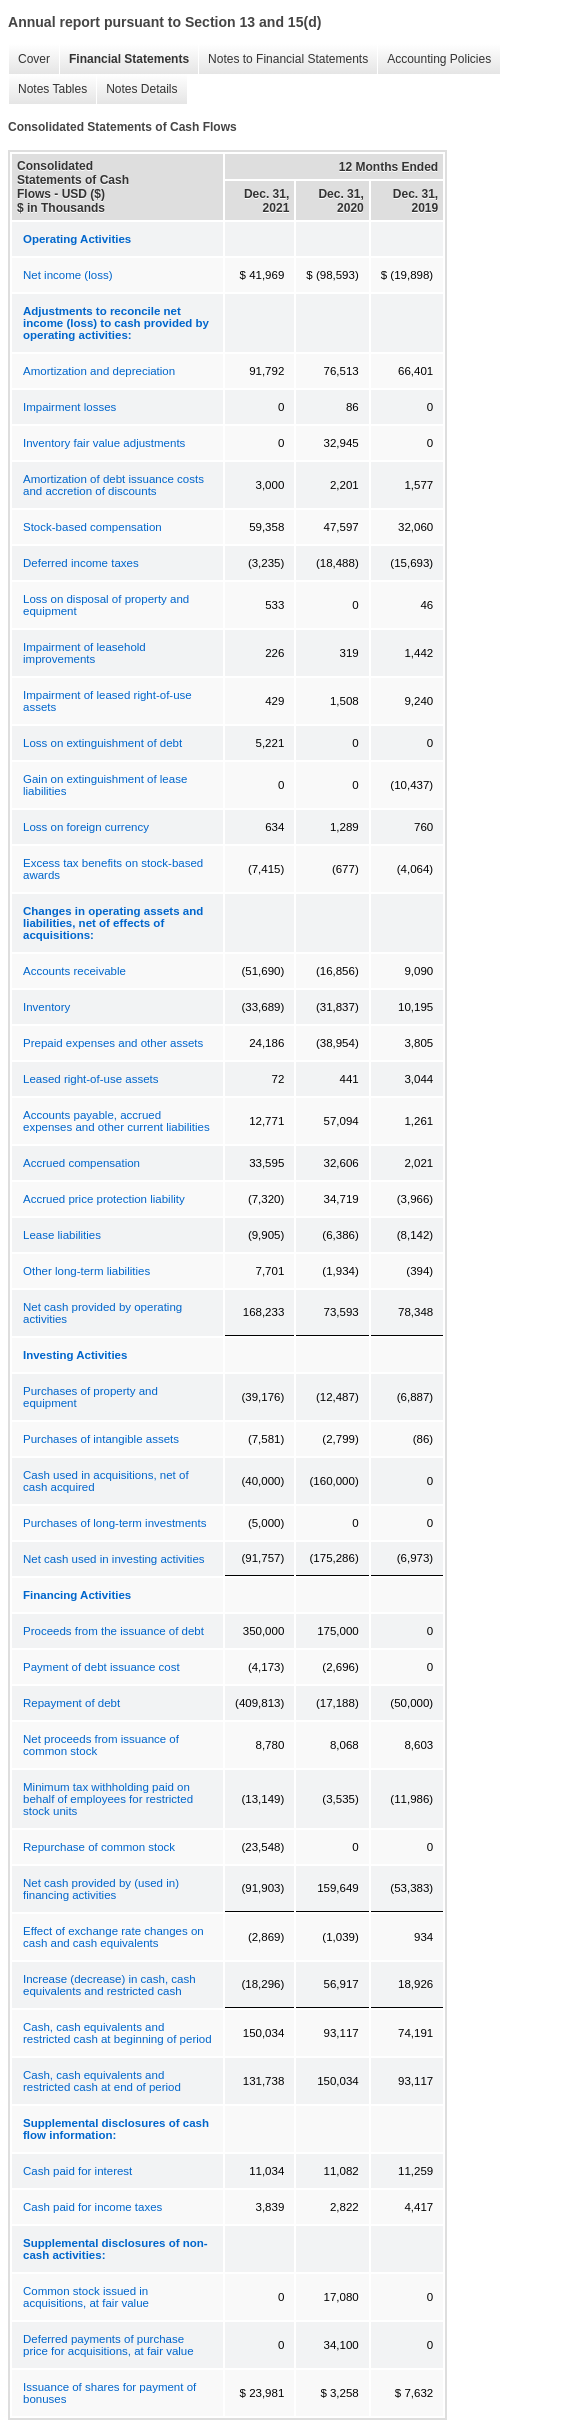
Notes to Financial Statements (283, 59)
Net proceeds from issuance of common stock (101, 1745)
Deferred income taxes (81, 563)
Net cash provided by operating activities (102, 1313)
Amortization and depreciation (99, 371)
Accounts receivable (74, 971)
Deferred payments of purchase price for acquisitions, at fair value (108, 2345)
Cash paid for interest (77, 2171)
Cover (29, 59)
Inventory (46, 1007)
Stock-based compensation (92, 527)
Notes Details (136, 89)
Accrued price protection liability (104, 1199)
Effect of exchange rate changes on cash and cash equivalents (113, 1937)
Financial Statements (124, 59)
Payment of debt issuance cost (101, 1667)
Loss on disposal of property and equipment (106, 605)
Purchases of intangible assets (101, 1439)
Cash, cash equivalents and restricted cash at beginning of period (117, 2033)
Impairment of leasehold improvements (84, 653)
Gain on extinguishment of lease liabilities (105, 785)
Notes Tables (47, 89)
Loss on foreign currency (86, 827)
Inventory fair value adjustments (104, 443)
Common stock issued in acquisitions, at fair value (86, 2297)
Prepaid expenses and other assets (113, 1043)
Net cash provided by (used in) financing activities (101, 1889)
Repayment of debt (71, 1703)
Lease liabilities (62, 1235)
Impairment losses (69, 407)
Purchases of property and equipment (90, 1397)
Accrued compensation (81, 1163)
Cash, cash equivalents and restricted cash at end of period (102, 2081)
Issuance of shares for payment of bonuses (109, 2393)
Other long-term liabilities (86, 1271)
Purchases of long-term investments (114, 1523)
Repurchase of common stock (99, 1847)
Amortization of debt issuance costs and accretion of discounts (113, 485)
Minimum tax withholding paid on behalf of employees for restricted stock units (108, 1799)
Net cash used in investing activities (114, 1559)
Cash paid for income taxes (92, 2207)
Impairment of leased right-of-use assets (107, 701)
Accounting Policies (434, 59)
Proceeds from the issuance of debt (113, 1631)
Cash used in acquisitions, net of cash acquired (106, 1481)
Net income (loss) (67, 275)
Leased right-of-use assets (91, 1079)
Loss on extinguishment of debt (102, 743)
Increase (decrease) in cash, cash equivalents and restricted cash (109, 1985)
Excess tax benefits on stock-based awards (113, 869)
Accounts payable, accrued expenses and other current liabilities (116, 1121)
